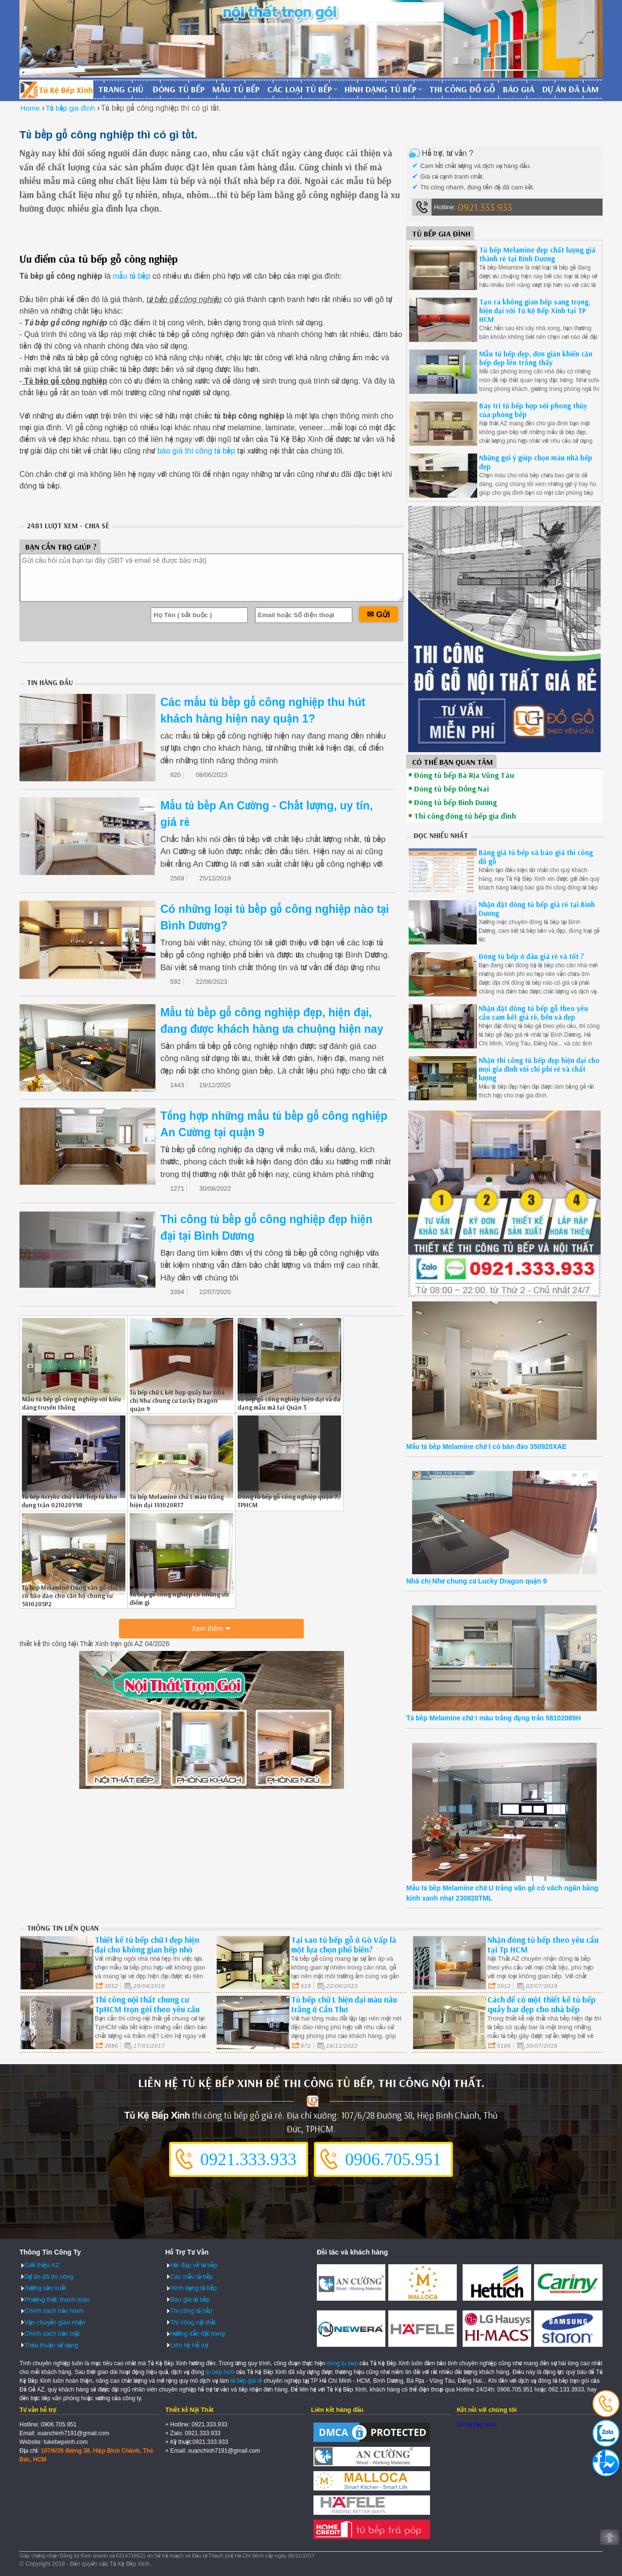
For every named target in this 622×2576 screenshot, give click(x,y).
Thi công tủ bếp (191, 2310)
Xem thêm (207, 1629)
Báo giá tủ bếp (189, 2299)
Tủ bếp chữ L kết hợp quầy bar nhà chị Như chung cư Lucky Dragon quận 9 (177, 1400)
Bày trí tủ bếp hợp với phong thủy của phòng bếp (533, 410)
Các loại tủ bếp (299, 89)
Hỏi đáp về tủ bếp (193, 2265)
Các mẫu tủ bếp (191, 2276)
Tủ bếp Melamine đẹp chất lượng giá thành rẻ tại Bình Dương (537, 254)
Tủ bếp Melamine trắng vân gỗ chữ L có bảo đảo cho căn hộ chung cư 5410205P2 (72, 1595)
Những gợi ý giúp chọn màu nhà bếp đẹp (535, 462)
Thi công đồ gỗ (462, 89)
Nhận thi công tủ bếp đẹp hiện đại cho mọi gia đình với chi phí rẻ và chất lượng (539, 1069)
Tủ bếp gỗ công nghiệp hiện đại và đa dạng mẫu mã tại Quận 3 (289, 1403)
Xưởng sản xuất (45, 2287)
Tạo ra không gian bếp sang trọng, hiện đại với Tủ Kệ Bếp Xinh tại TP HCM (534, 310)
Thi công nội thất (193, 2322)
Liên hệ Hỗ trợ (189, 2345)
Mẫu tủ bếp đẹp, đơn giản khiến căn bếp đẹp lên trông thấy (535, 358)
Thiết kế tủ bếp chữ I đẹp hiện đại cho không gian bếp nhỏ (147, 1944)
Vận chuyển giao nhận (55, 2322)
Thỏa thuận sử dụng (51, 2345)
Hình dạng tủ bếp (380, 89)
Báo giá (519, 89)
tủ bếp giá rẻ (246, 2380)
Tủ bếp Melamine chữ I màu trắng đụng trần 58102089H (493, 1718)
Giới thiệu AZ (41, 2265)
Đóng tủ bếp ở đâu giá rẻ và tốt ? (531, 956)
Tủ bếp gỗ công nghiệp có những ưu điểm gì (179, 1598)
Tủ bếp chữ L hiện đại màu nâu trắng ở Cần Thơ (344, 2004)
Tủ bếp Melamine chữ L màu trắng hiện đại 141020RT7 (177, 1501)
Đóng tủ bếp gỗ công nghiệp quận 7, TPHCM (289, 1501)
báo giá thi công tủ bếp (196, 451)
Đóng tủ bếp (179, 89)
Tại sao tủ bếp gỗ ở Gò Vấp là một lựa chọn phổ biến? (343, 1944)
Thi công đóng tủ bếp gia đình (465, 816)
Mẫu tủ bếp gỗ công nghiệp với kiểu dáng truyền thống (71, 1403)
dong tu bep (342, 2363)
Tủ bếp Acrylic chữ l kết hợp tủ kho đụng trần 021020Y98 (69, 1501)
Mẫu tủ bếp (235, 89)
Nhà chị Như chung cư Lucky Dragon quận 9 (476, 1581)
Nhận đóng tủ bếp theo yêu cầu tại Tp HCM (543, 1944)
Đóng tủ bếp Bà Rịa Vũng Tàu (464, 775)
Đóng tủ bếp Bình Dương (455, 802)
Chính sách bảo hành (54, 2310)
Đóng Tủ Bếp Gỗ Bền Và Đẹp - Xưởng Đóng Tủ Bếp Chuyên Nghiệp (56, 89)
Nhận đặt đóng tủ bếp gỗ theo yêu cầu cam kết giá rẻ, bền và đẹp (533, 1013)
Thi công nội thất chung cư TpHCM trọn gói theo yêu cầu (147, 2004)
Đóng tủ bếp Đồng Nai (451, 788)
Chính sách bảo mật (52, 2333)
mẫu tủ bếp (131, 276)
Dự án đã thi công (48, 2276)
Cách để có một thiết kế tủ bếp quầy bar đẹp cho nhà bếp (541, 2004)
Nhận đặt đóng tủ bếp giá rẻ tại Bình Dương (537, 909)
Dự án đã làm (570, 89)
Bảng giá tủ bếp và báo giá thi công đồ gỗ (536, 857)
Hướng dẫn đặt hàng (197, 2333)
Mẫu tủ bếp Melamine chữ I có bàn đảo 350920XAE (486, 1446)
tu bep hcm (220, 2372)
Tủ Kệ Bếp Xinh (477, 2424)
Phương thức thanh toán (56, 2299)
